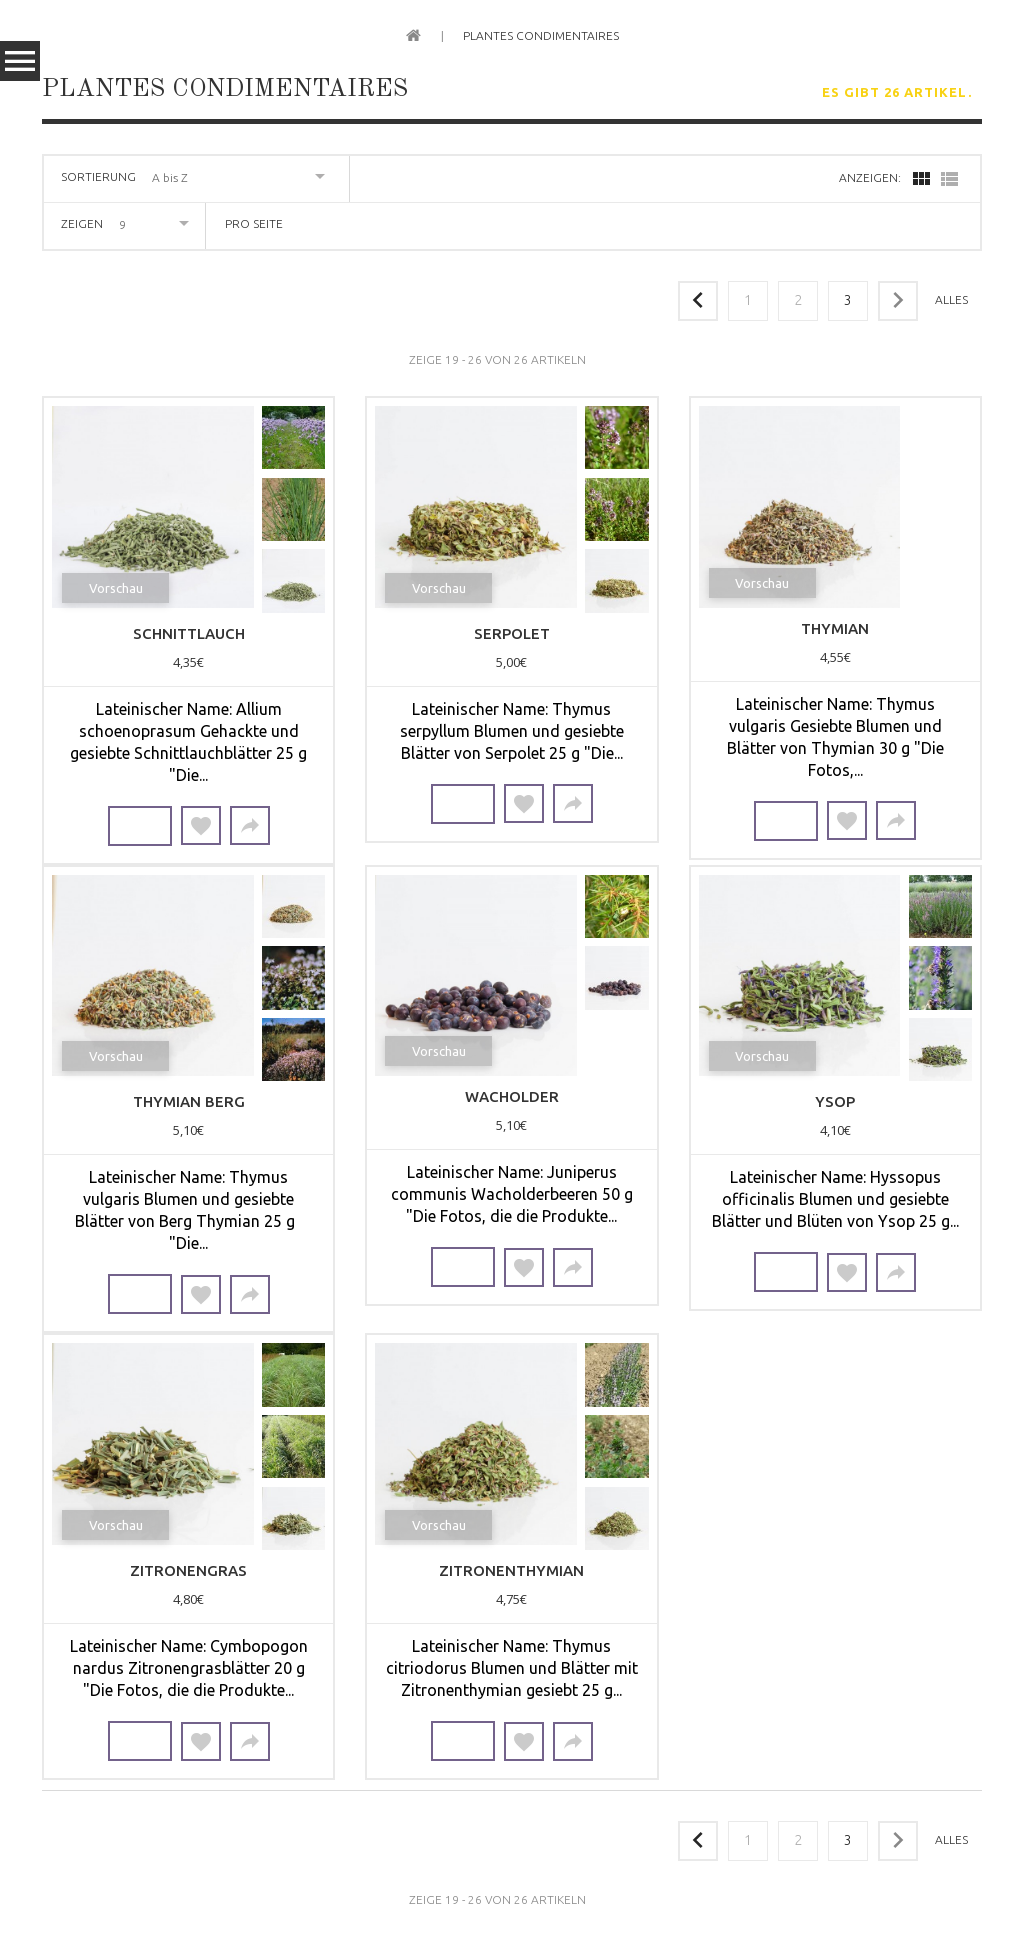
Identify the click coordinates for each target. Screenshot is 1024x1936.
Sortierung (98, 176)
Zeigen (82, 223)
